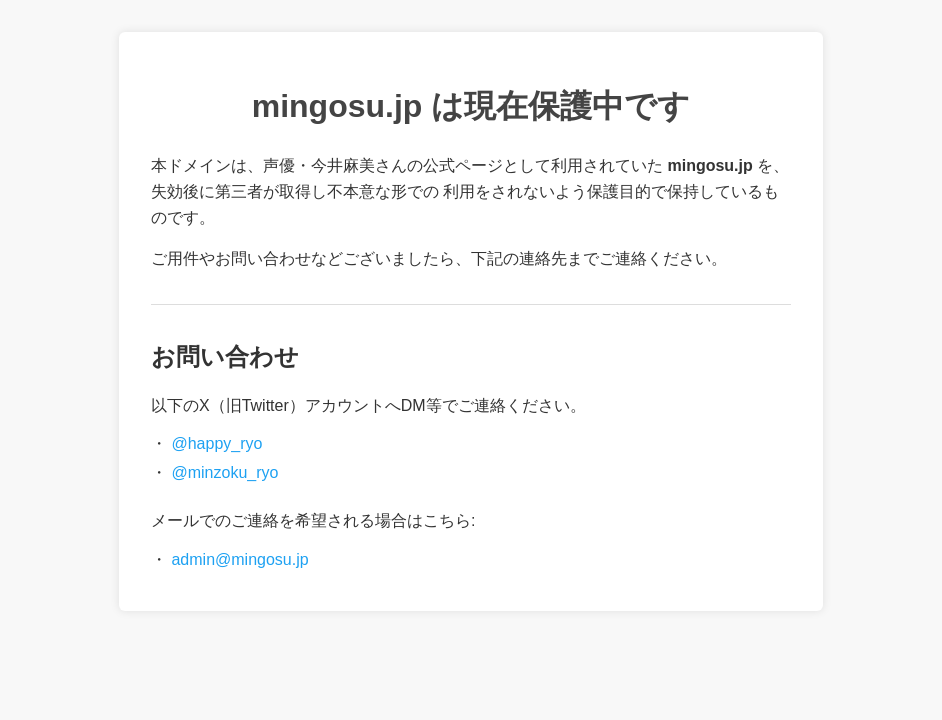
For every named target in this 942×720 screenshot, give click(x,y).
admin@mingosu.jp (239, 559)
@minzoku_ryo (224, 472)
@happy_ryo (216, 443)
